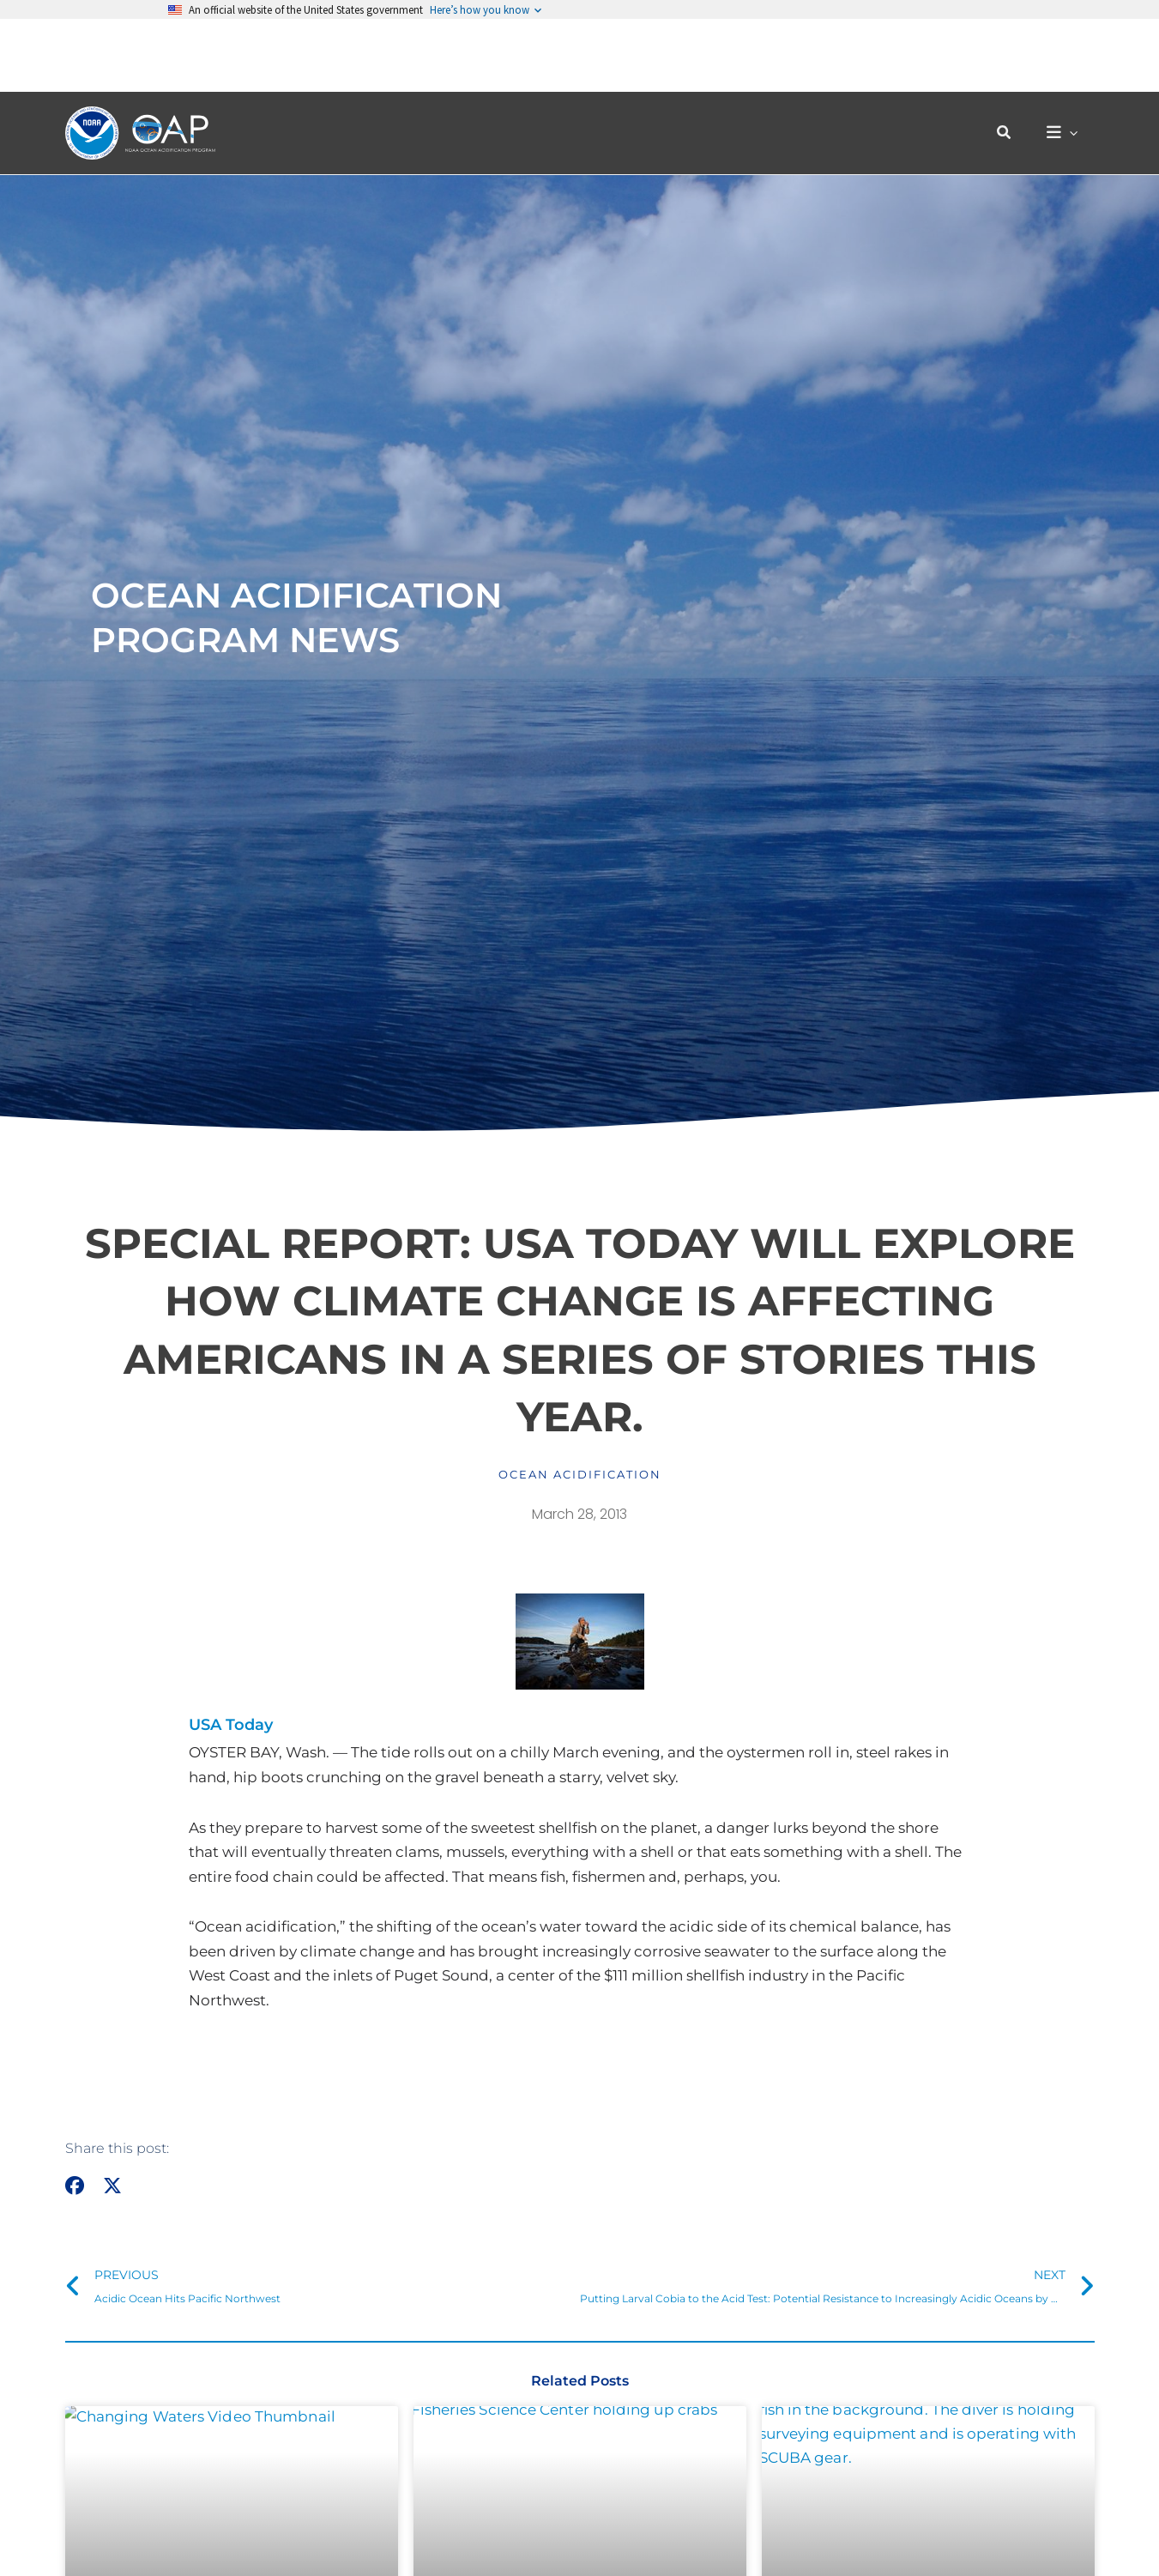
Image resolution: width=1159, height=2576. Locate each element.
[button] (1012, 60)
